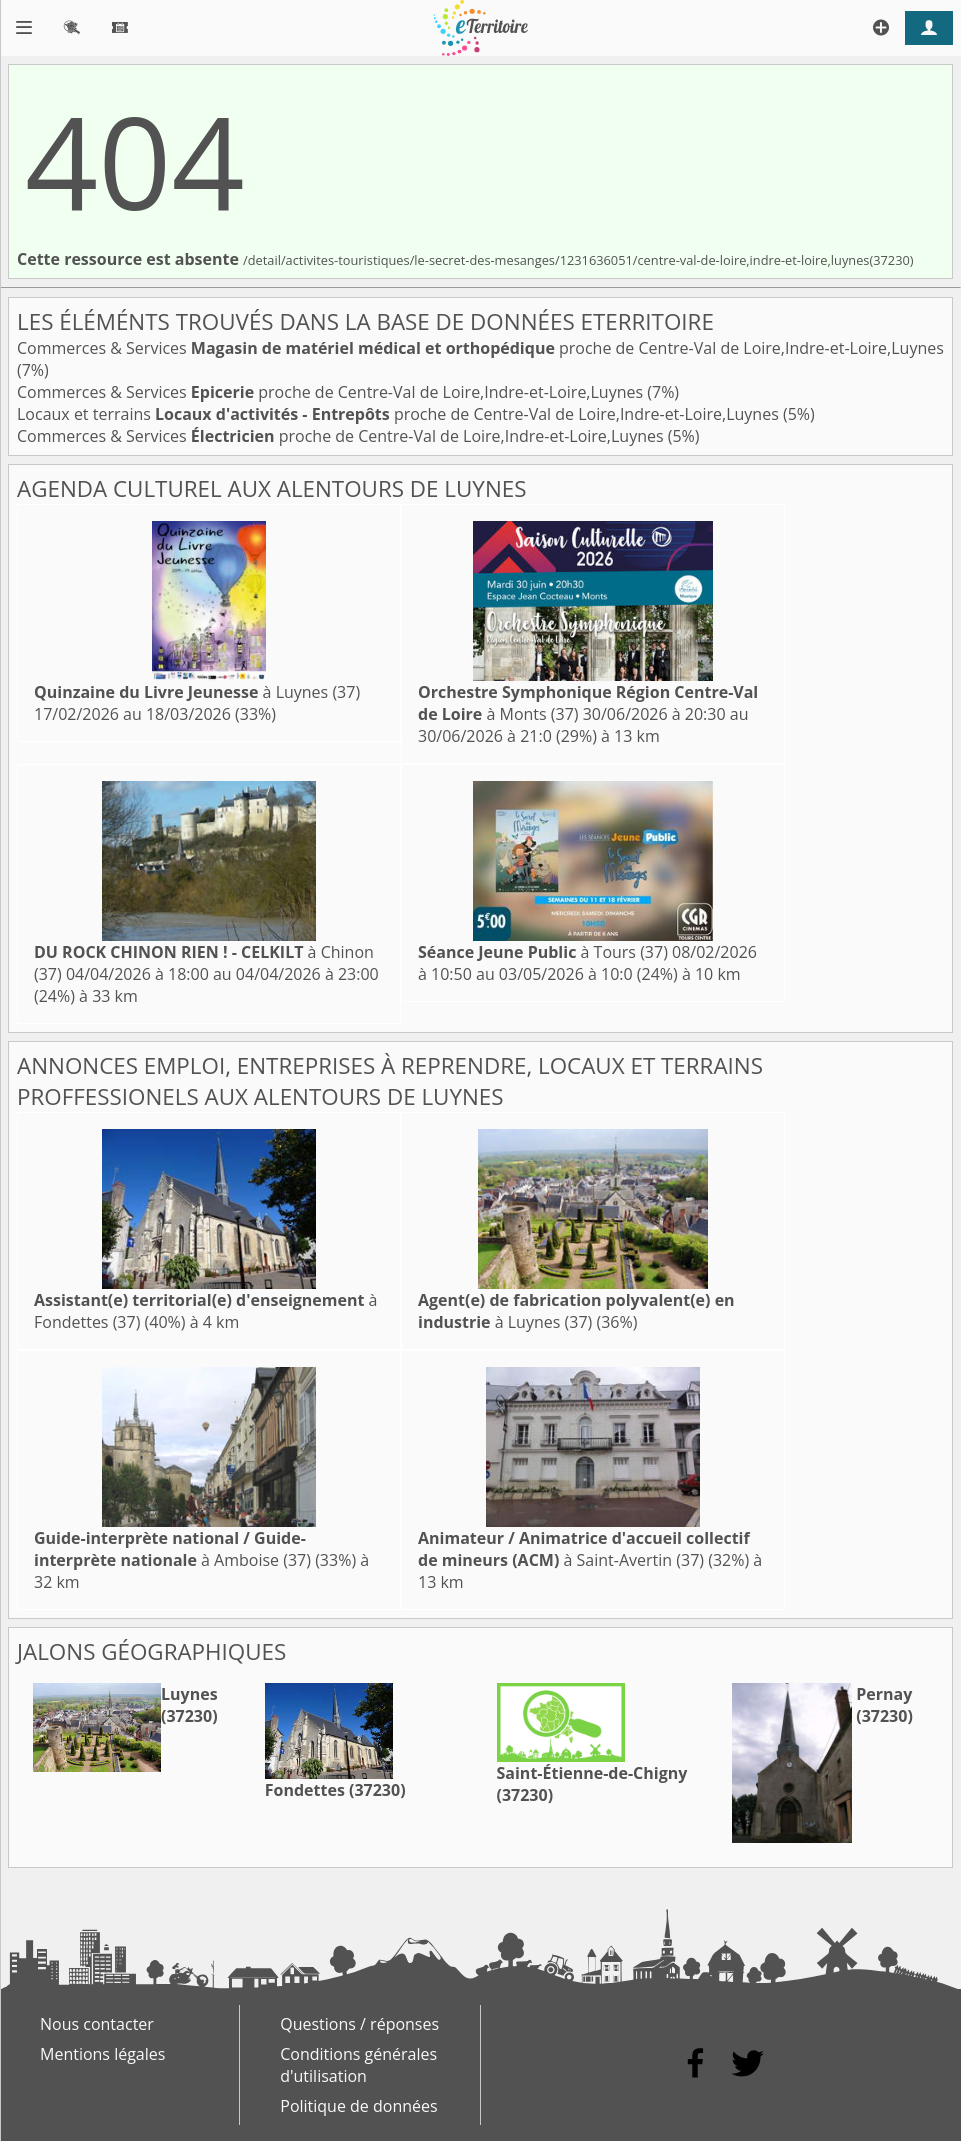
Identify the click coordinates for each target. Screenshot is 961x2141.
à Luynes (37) (197, 692)
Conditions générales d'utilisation (358, 2065)
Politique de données (358, 2106)
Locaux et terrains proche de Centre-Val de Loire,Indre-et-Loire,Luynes (400, 414)
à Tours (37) (543, 952)
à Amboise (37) (172, 1549)
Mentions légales (102, 2054)
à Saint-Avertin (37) (584, 1549)
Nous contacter (97, 2024)
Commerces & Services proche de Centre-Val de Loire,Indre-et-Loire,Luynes (480, 348)
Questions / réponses (359, 2024)
